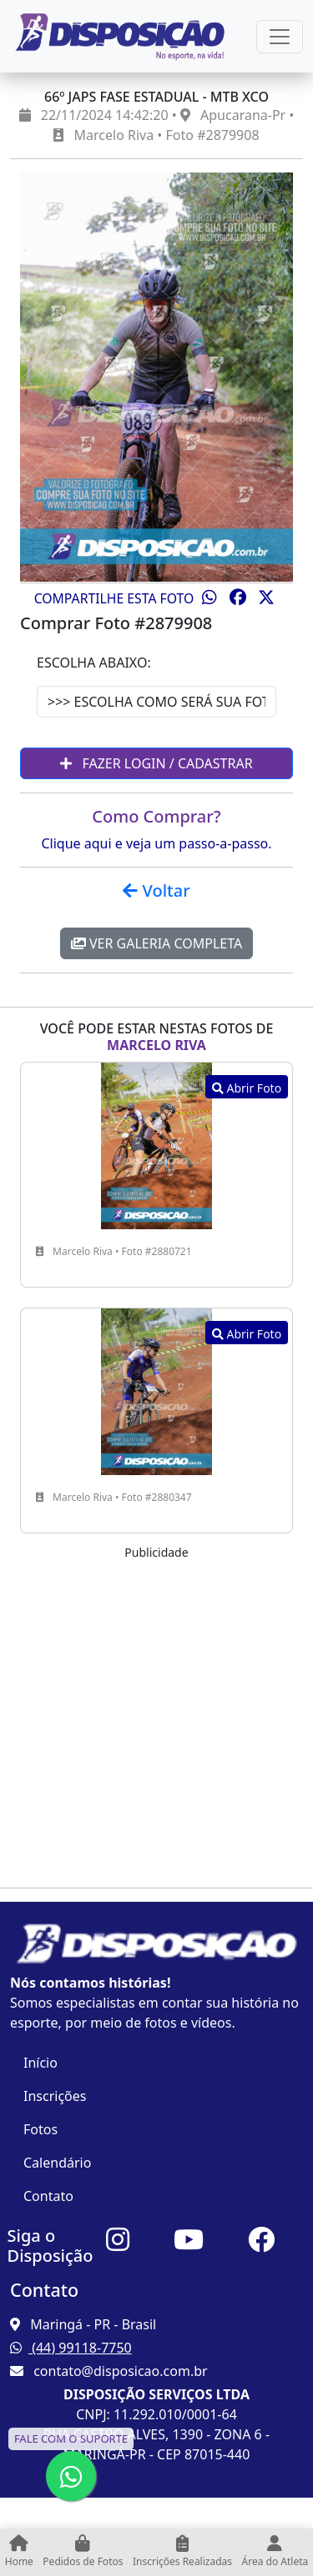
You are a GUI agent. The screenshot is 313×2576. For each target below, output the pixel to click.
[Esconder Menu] (279, 36)
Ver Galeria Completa (156, 943)
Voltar (156, 890)
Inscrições (54, 2096)
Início (40, 2062)
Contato (48, 2196)
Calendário (57, 2162)
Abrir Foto (246, 1088)
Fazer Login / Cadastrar (156, 763)
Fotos (40, 2129)
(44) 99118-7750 (71, 2347)
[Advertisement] (156, 1718)
